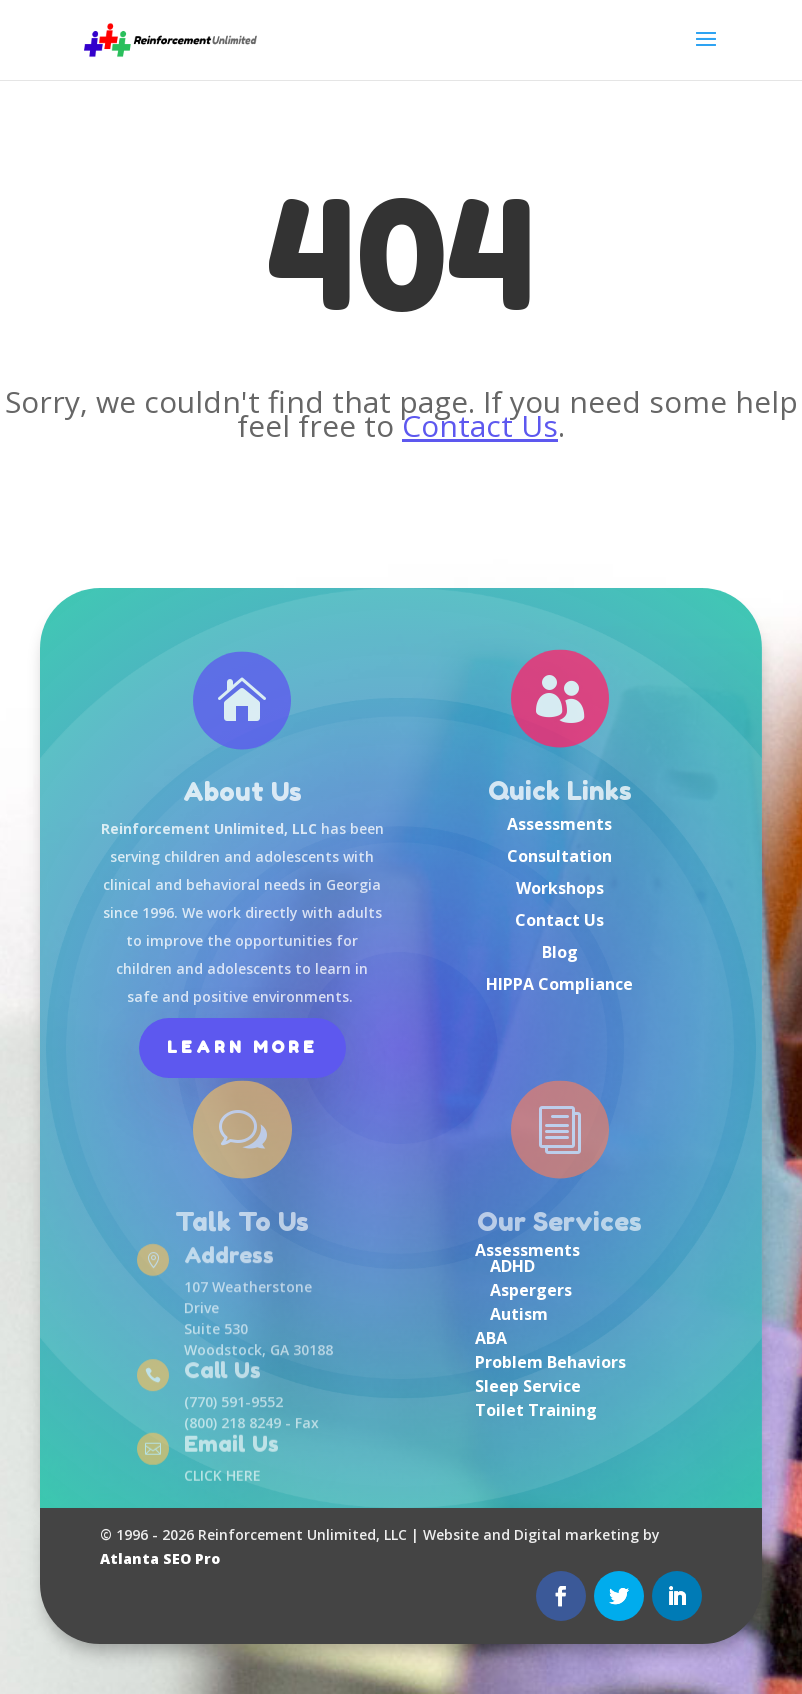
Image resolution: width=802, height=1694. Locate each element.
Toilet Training (536, 1410)
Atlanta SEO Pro (160, 1558)
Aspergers (531, 1290)
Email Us (231, 1445)
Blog (560, 952)
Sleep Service (528, 1386)
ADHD (512, 1266)
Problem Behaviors (550, 1362)
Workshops (560, 888)
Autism (519, 1314)
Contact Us (480, 425)
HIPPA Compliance (559, 984)
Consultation (559, 856)
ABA (491, 1338)
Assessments (559, 824)
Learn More (242, 1047)
